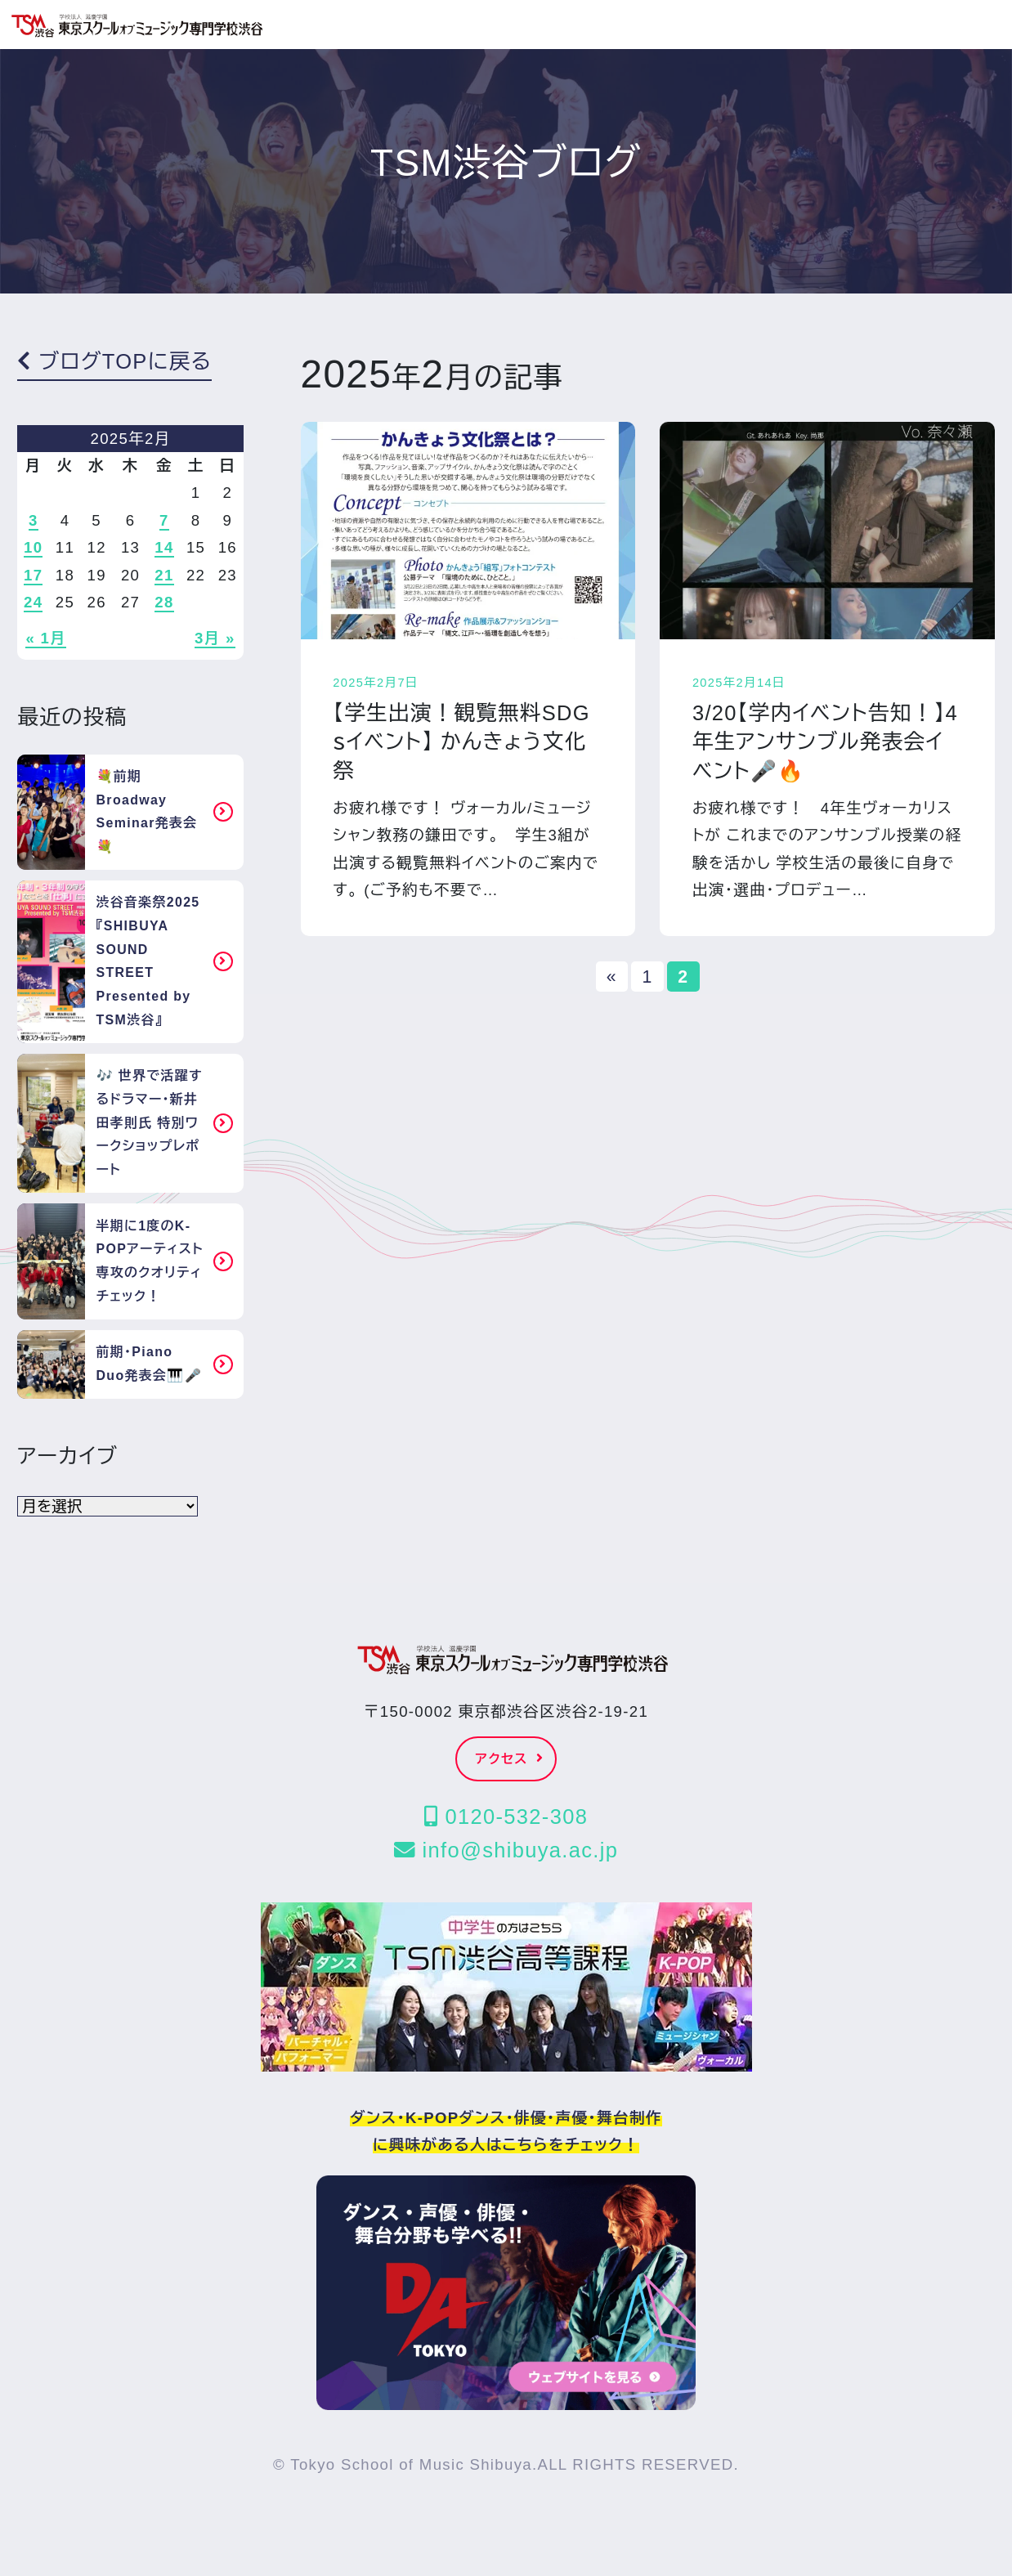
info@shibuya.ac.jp (506, 1850)
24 (33, 602)
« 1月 (45, 638)
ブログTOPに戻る (114, 361)
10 (33, 547)
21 (163, 575)
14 (163, 547)
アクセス (510, 1759)
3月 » (215, 638)
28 (163, 602)
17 (33, 575)
